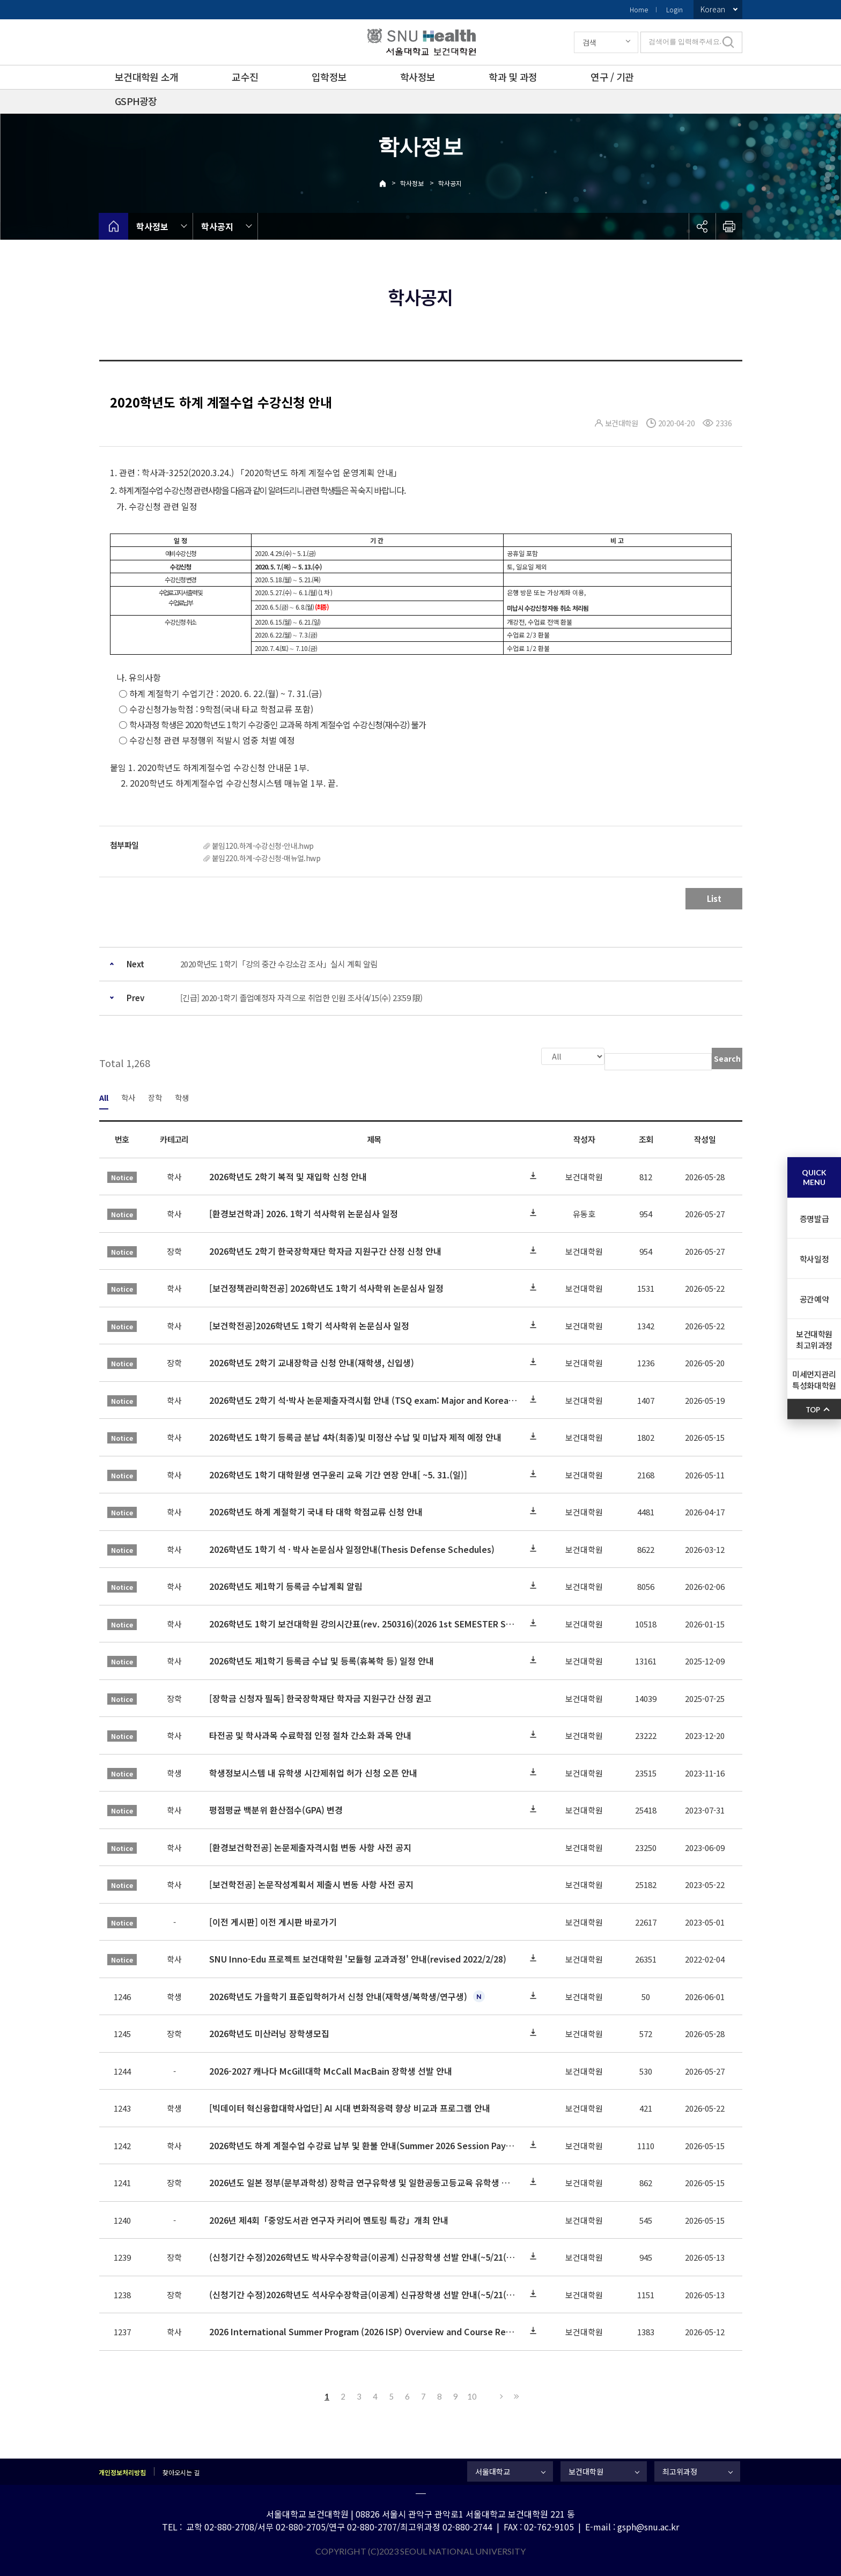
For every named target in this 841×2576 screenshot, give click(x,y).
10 (472, 2395)
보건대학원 (586, 2470)
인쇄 (728, 226)
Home (639, 9)
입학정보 (329, 77)
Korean (712, 9)
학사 (128, 1096)
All (103, 1096)
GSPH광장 (136, 101)
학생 (182, 1096)
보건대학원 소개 (146, 77)
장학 (155, 1096)
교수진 (245, 77)
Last (515, 2395)
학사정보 (417, 77)
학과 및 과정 (513, 77)
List (714, 898)
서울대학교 (492, 2470)
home (113, 226)
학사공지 (450, 183)
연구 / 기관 (612, 77)
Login (674, 9)
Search (727, 1058)
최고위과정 (679, 2470)
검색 (589, 42)
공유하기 (702, 226)
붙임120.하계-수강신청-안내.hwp (263, 845)
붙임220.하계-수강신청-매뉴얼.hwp (266, 858)
